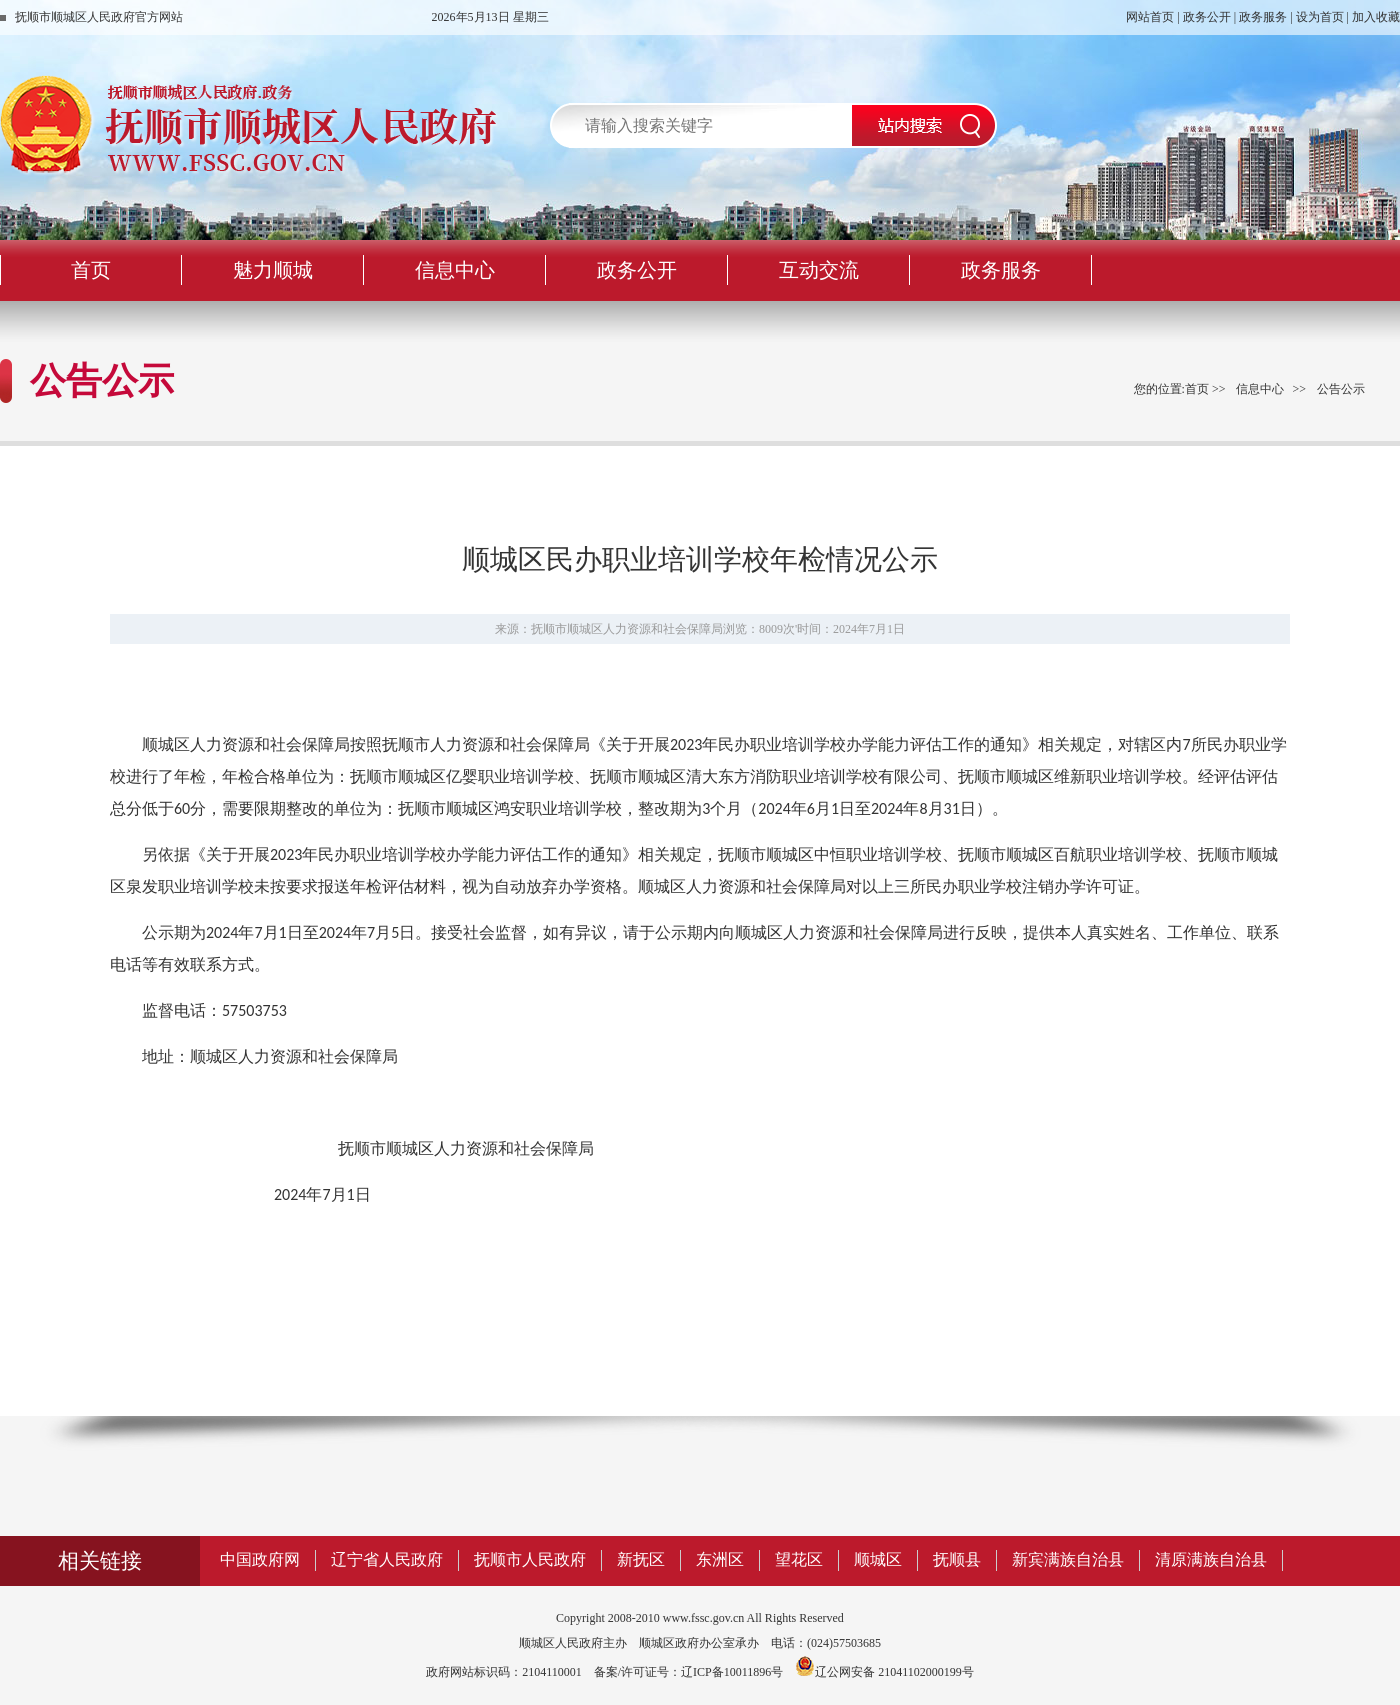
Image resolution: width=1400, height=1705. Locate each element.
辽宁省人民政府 (387, 1559)
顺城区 (878, 1559)
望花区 (799, 1559)
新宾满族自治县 (1068, 1559)
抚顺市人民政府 (530, 1559)
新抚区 (641, 1559)
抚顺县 (957, 1559)
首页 (1197, 389)
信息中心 (1260, 389)
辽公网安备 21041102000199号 (884, 1672)
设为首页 (1320, 17)
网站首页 (1150, 17)
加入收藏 (1376, 17)
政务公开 (1207, 17)
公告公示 (1341, 389)
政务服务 (1263, 17)
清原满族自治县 (1211, 1559)
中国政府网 (260, 1559)
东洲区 (720, 1559)
